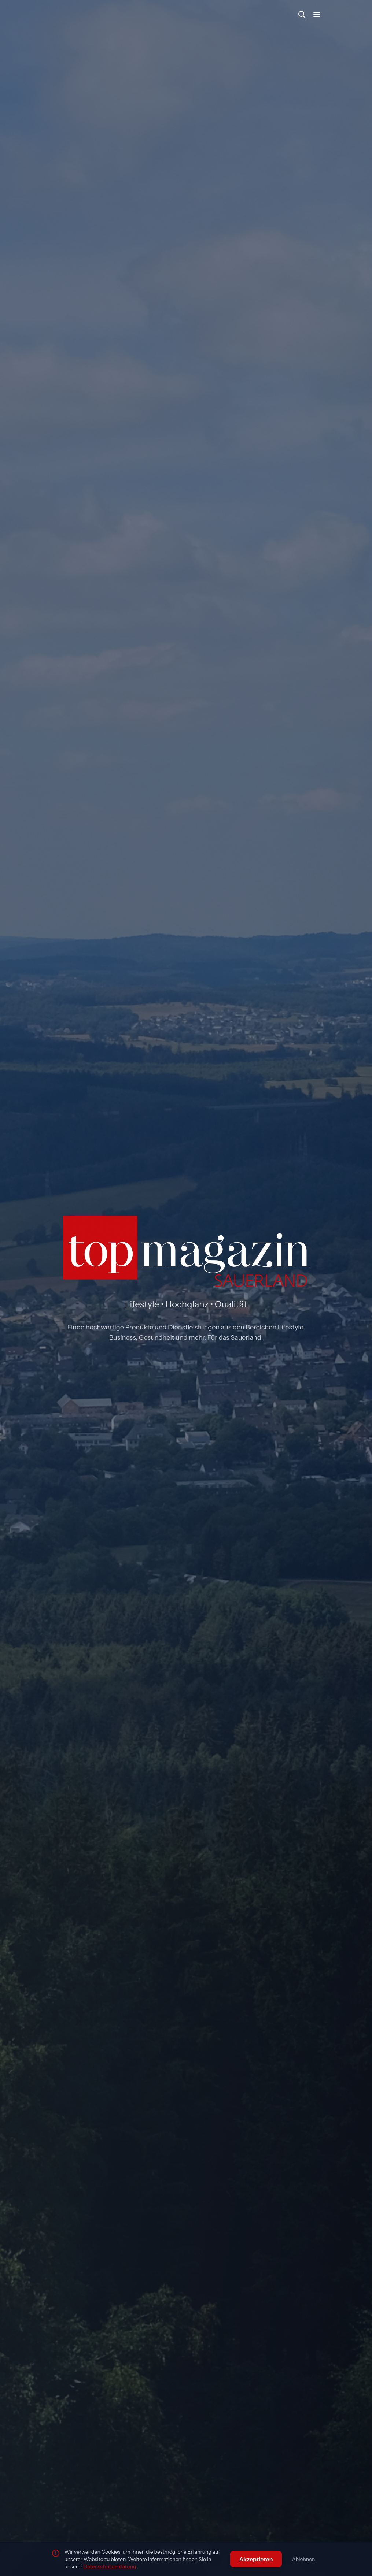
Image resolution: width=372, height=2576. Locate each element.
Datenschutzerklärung (110, 2566)
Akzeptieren (256, 2559)
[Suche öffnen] (302, 14)
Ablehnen (303, 2559)
